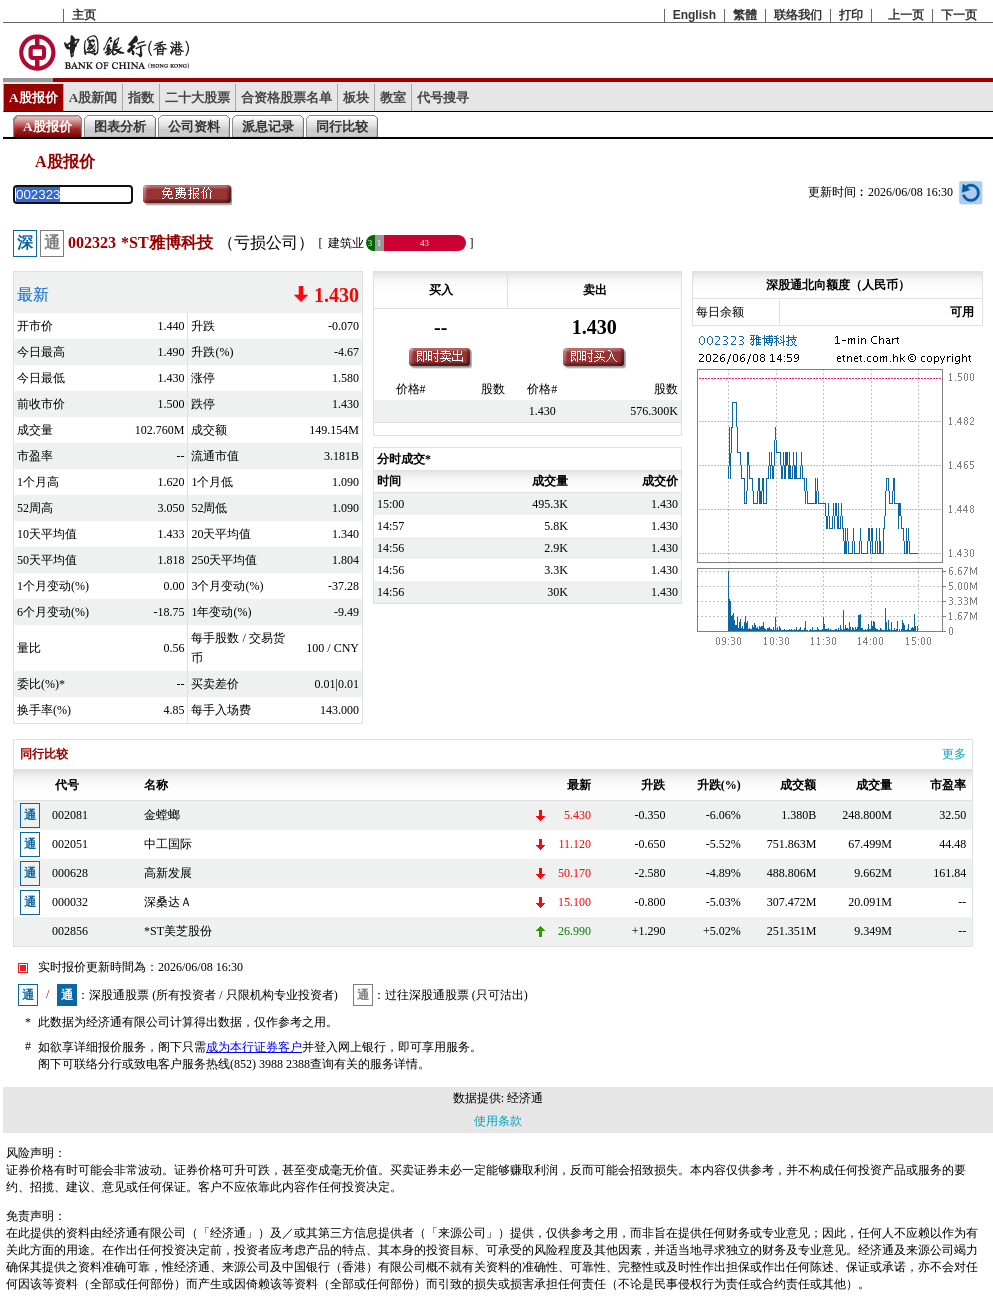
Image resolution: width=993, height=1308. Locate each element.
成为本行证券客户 (254, 1047)
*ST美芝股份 (178, 931)
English (694, 15)
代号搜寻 (443, 97)
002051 (70, 844)
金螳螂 (162, 815)
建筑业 (346, 243)
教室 (393, 97)
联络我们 (798, 15)
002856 (70, 931)
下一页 (959, 15)
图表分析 (120, 126)
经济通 (525, 1098)
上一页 (906, 15)
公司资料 (194, 126)
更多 (954, 754)
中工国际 (168, 844)
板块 (356, 97)
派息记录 (268, 126)
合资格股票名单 (286, 97)
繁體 (745, 15)
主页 (84, 15)
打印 (851, 15)
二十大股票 (197, 97)
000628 (70, 873)
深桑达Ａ (168, 902)
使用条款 (498, 1121)
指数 (141, 97)
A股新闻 (93, 97)
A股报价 (33, 97)
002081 (70, 815)
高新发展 (168, 873)
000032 (70, 902)
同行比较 (342, 126)
